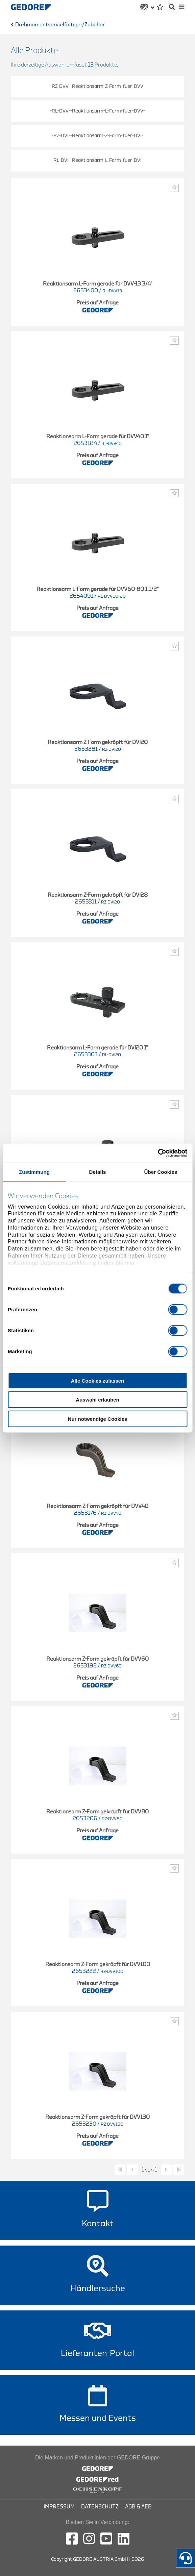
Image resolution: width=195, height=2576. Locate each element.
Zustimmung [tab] (34, 1171)
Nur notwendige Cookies (97, 1418)
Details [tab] (97, 1171)
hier (130, 1263)
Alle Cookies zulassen (97, 1380)
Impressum (59, 2506)
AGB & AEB (138, 2506)
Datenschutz (100, 2506)
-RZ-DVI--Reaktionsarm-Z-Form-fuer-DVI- (97, 135)
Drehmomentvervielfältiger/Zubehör (60, 24)
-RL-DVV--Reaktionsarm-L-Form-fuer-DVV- (97, 111)
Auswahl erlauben (97, 1400)
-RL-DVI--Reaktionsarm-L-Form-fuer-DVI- (97, 160)
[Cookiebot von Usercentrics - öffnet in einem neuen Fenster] (157, 1153)
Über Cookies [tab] (160, 1171)
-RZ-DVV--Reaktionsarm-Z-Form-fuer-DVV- (97, 86)
